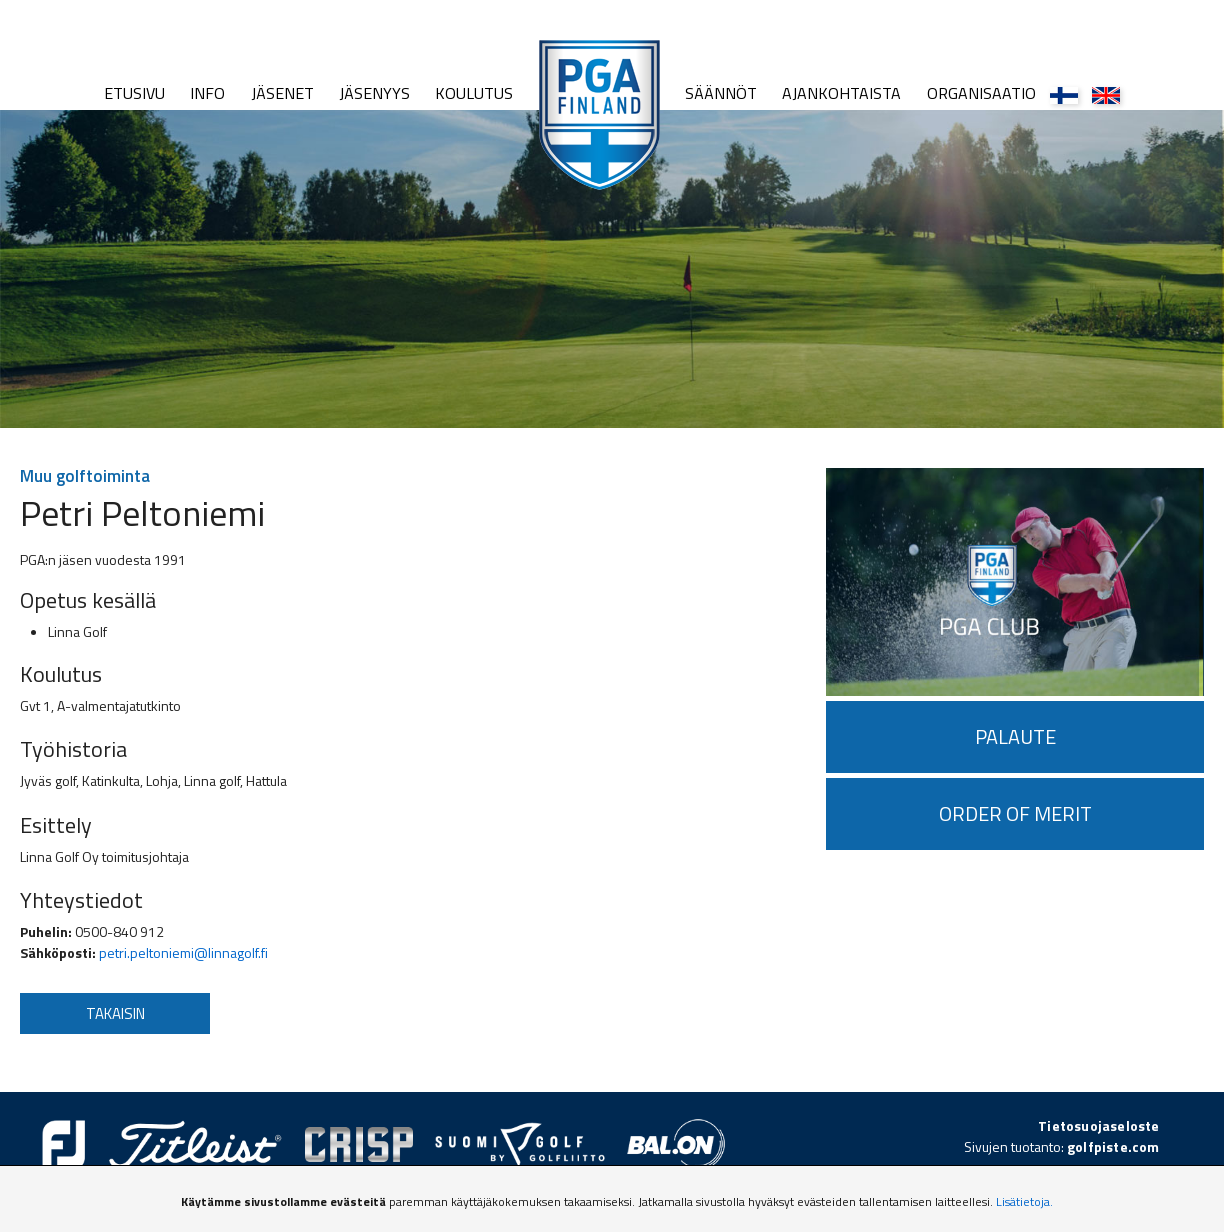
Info (207, 93)
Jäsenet (282, 93)
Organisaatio (981, 93)
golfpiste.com (1113, 1146)
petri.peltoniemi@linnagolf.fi (183, 952)
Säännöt (721, 93)
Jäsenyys (374, 93)
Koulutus (474, 93)
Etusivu (134, 93)
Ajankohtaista (841, 93)
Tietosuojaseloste (1098, 1125)
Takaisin (115, 1013)
